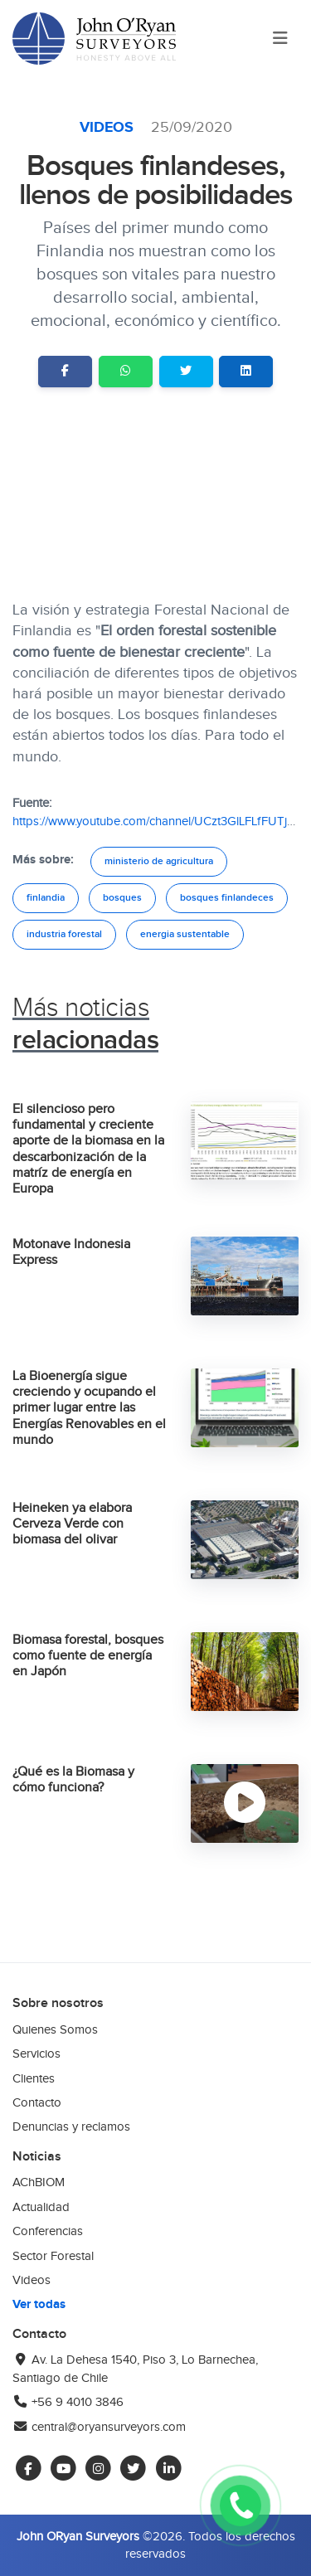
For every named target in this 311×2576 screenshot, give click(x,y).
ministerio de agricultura (158, 861)
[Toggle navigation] (280, 38)
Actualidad (41, 2206)
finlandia (46, 898)
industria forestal (64, 934)
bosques (122, 898)
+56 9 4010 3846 (68, 2401)
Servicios (36, 2053)
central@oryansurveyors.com (99, 2426)
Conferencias (47, 2231)
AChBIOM (38, 2182)
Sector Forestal (53, 2255)
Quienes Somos (55, 2029)
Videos (109, 128)
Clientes (33, 2078)
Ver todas (39, 2304)
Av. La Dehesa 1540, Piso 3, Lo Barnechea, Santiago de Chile (135, 2368)
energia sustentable (185, 934)
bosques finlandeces (227, 898)
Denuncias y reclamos (71, 2126)
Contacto (36, 2102)
